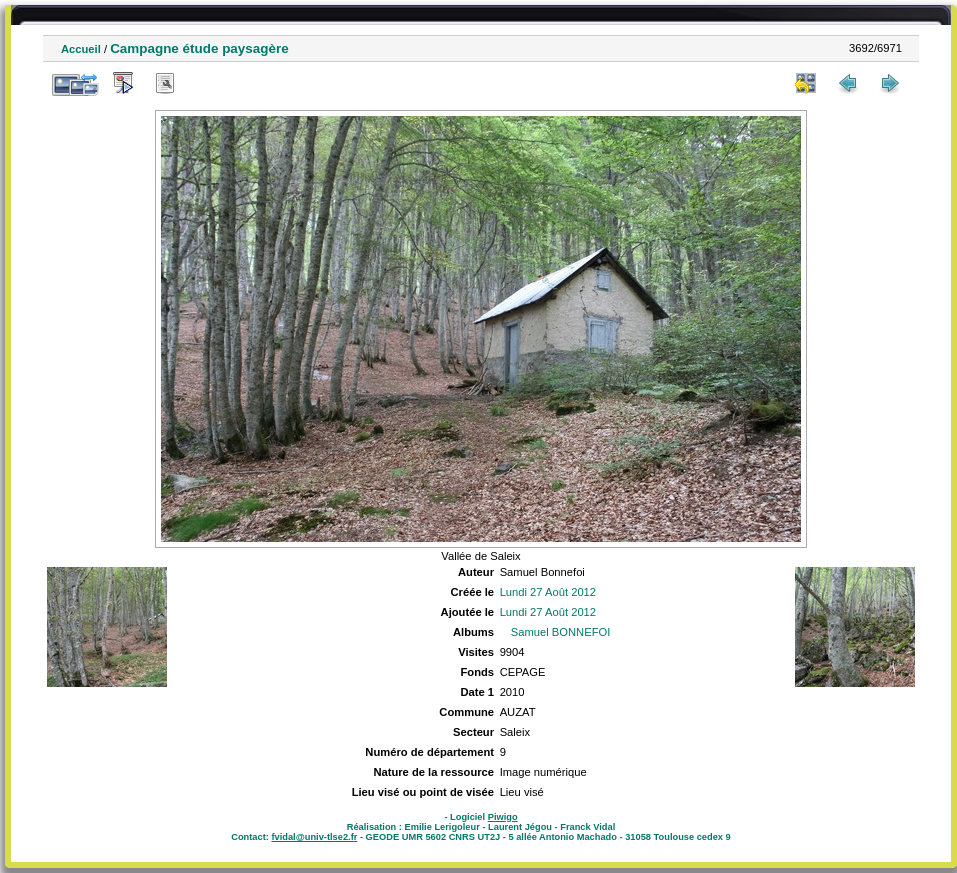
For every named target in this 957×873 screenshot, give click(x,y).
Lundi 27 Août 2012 (548, 592)
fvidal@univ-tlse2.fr (314, 837)
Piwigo (503, 817)
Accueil (81, 49)
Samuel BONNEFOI (560, 632)
